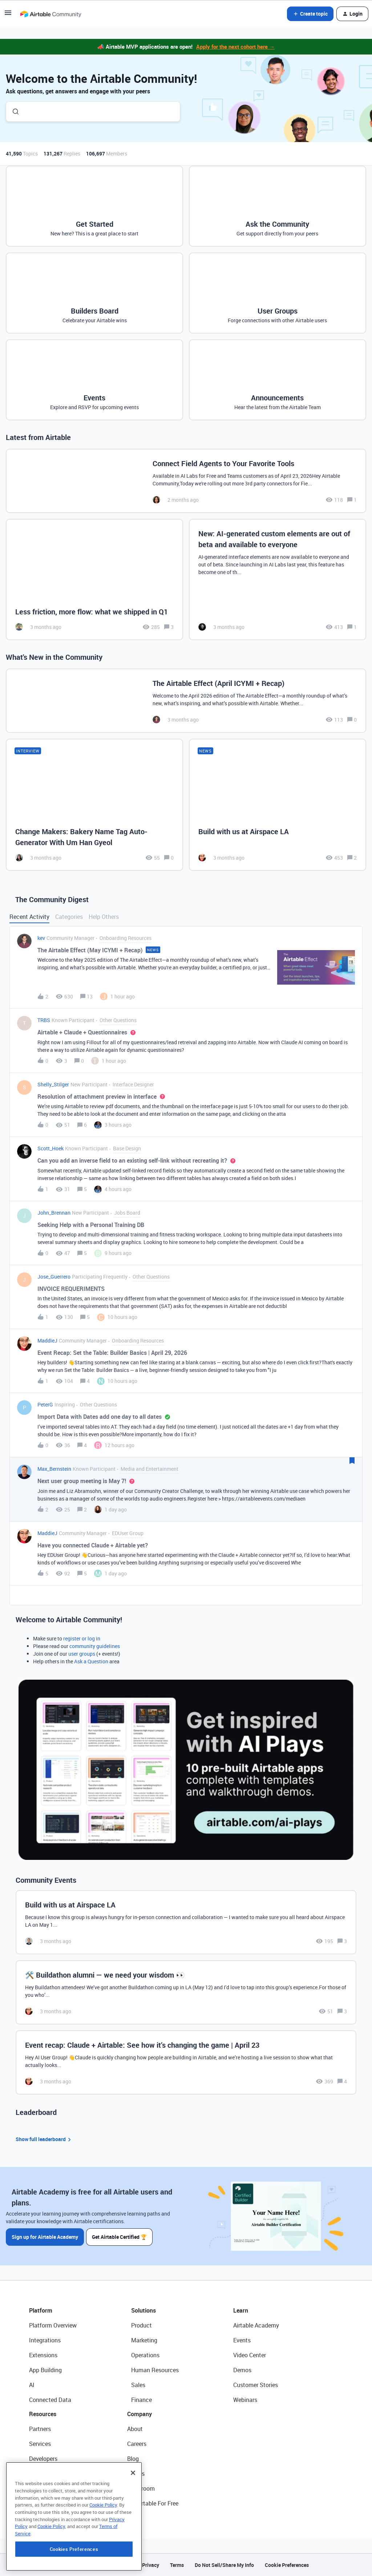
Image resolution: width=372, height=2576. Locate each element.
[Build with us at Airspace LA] (277, 805)
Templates (42, 2488)
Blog (133, 2459)
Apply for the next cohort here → (235, 46)
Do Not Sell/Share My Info (224, 2564)
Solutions (143, 2310)
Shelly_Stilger (53, 1084)
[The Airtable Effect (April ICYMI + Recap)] (186, 701)
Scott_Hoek (50, 1148)
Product (141, 2325)
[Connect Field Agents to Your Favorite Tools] (186, 481)
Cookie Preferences (287, 2564)
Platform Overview (53, 2325)
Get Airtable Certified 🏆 (120, 2236)
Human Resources (155, 2370)
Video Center (249, 2355)
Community (44, 2474)
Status (136, 2474)
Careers (136, 2444)
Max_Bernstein (54, 1468)
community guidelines (94, 1646)
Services (40, 2444)
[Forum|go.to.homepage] (50, 14)
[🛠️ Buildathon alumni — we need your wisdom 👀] (186, 1992)
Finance (141, 2400)
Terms (177, 2564)
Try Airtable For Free (152, 2503)
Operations (145, 2355)
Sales (138, 2385)
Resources (42, 2414)
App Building (45, 2370)
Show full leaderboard (44, 2139)
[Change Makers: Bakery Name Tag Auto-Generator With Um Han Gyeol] (94, 805)
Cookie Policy (103, 2553)
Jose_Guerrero (53, 1276)
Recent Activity (29, 917)
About (135, 2429)
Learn (240, 2310)
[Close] (133, 2521)
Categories (69, 917)
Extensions (43, 2355)
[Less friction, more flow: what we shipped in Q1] (94, 579)
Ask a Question (91, 1661)
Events (242, 2340)
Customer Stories (255, 2385)
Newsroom (141, 2488)
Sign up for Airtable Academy (45, 2236)
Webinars (245, 2400)
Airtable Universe (51, 2503)
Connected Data (50, 2400)
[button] (8, 15)
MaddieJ (47, 1340)
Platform (40, 2310)
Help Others (104, 917)
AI (32, 2385)
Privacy (150, 2564)
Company (139, 2414)
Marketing (144, 2340)
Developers (43, 2459)
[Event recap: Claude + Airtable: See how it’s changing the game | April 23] (186, 2062)
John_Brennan (53, 1212)
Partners (40, 2429)
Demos (242, 2370)
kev (41, 937)
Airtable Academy (256, 2325)
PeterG (45, 1404)
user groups (81, 1653)
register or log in (81, 1638)
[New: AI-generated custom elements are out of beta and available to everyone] (277, 579)
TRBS (43, 1020)
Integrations (45, 2340)
